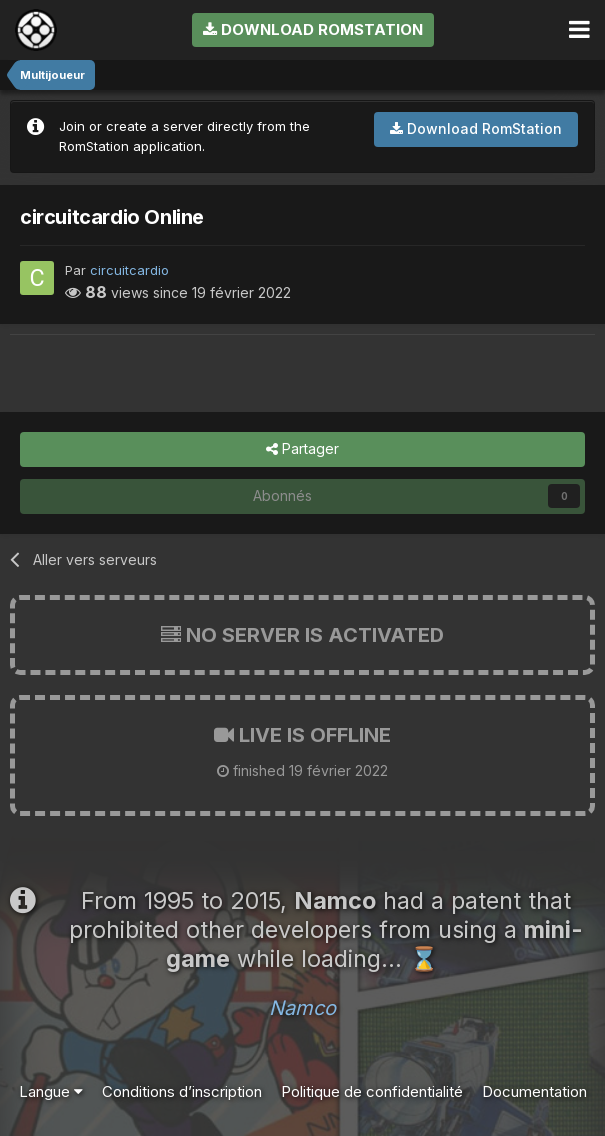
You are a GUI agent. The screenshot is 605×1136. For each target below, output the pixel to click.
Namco (302, 1008)
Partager (302, 449)
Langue (51, 1091)
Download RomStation (313, 29)
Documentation (534, 1091)
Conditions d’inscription (182, 1091)
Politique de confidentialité (372, 1091)
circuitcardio (129, 270)
